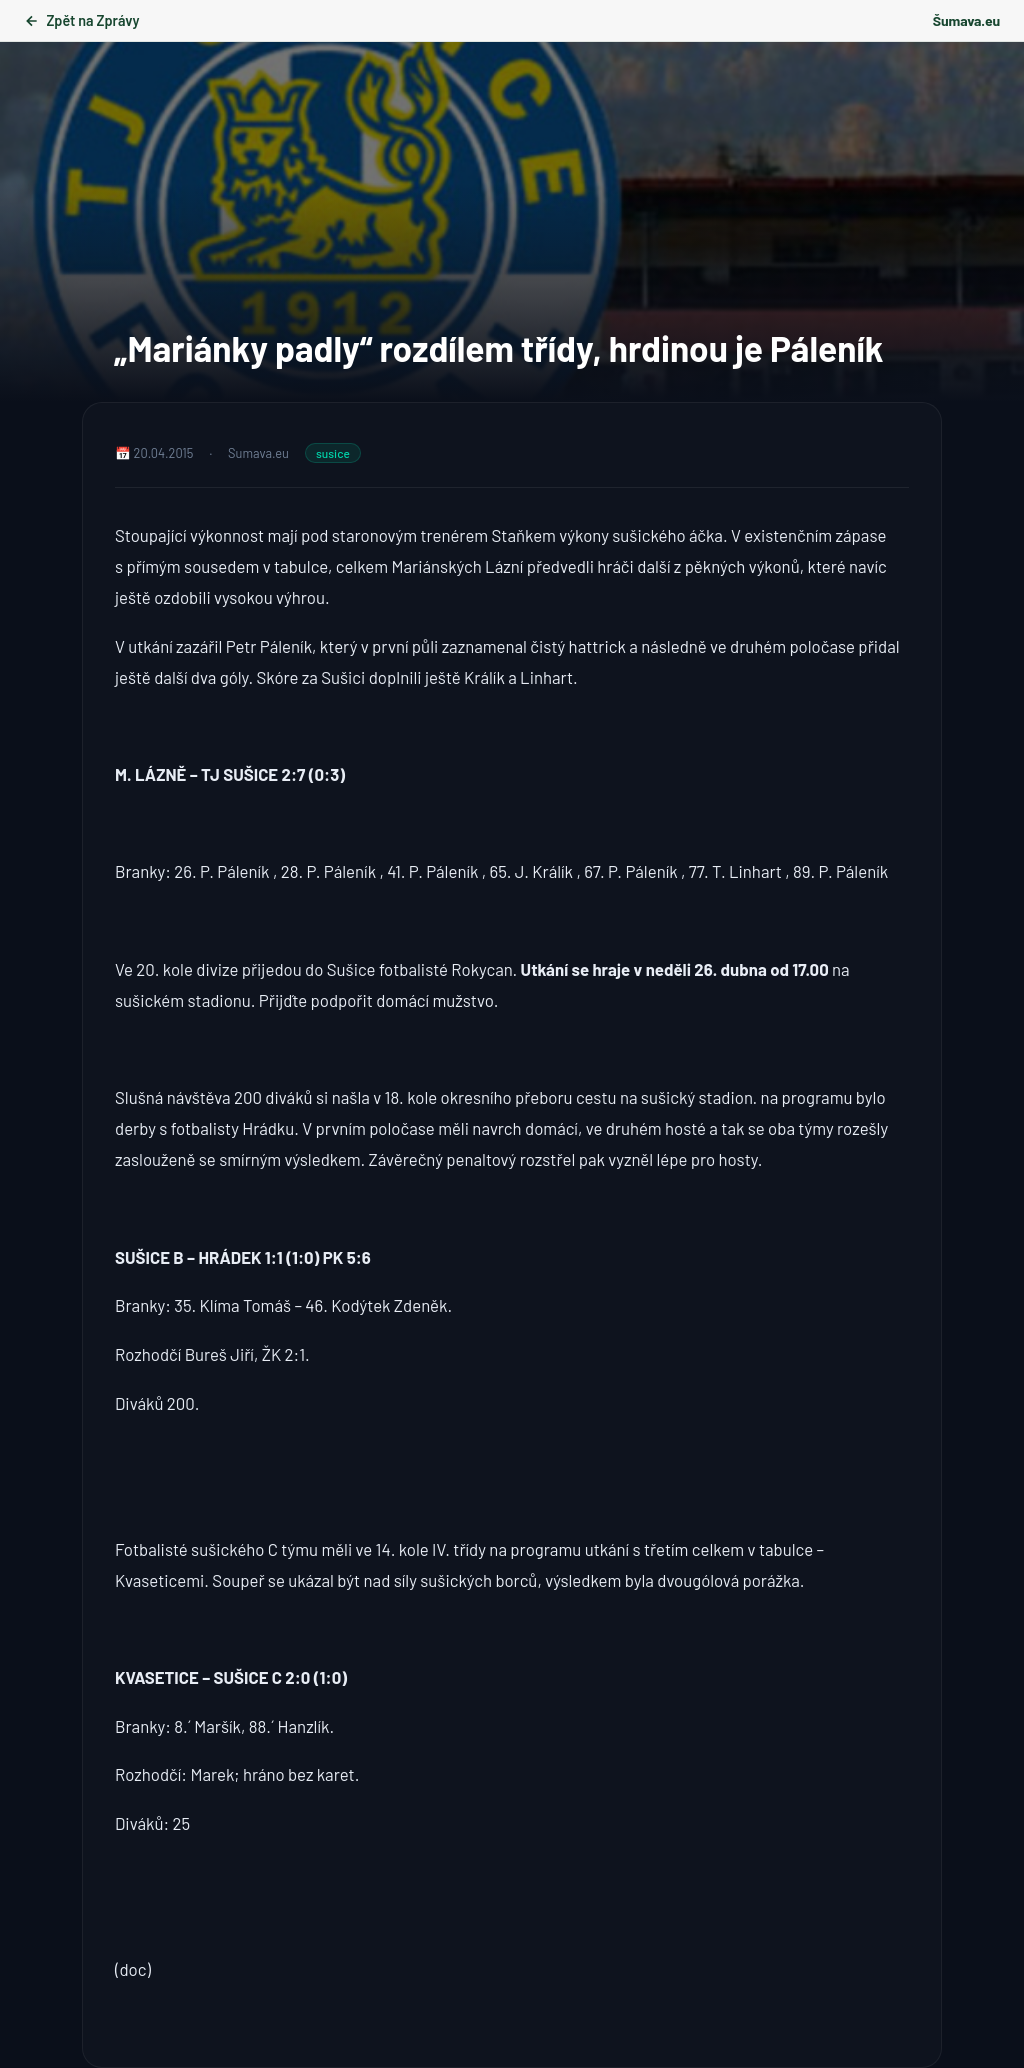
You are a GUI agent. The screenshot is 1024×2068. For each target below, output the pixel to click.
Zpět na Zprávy (81, 20)
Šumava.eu (966, 20)
